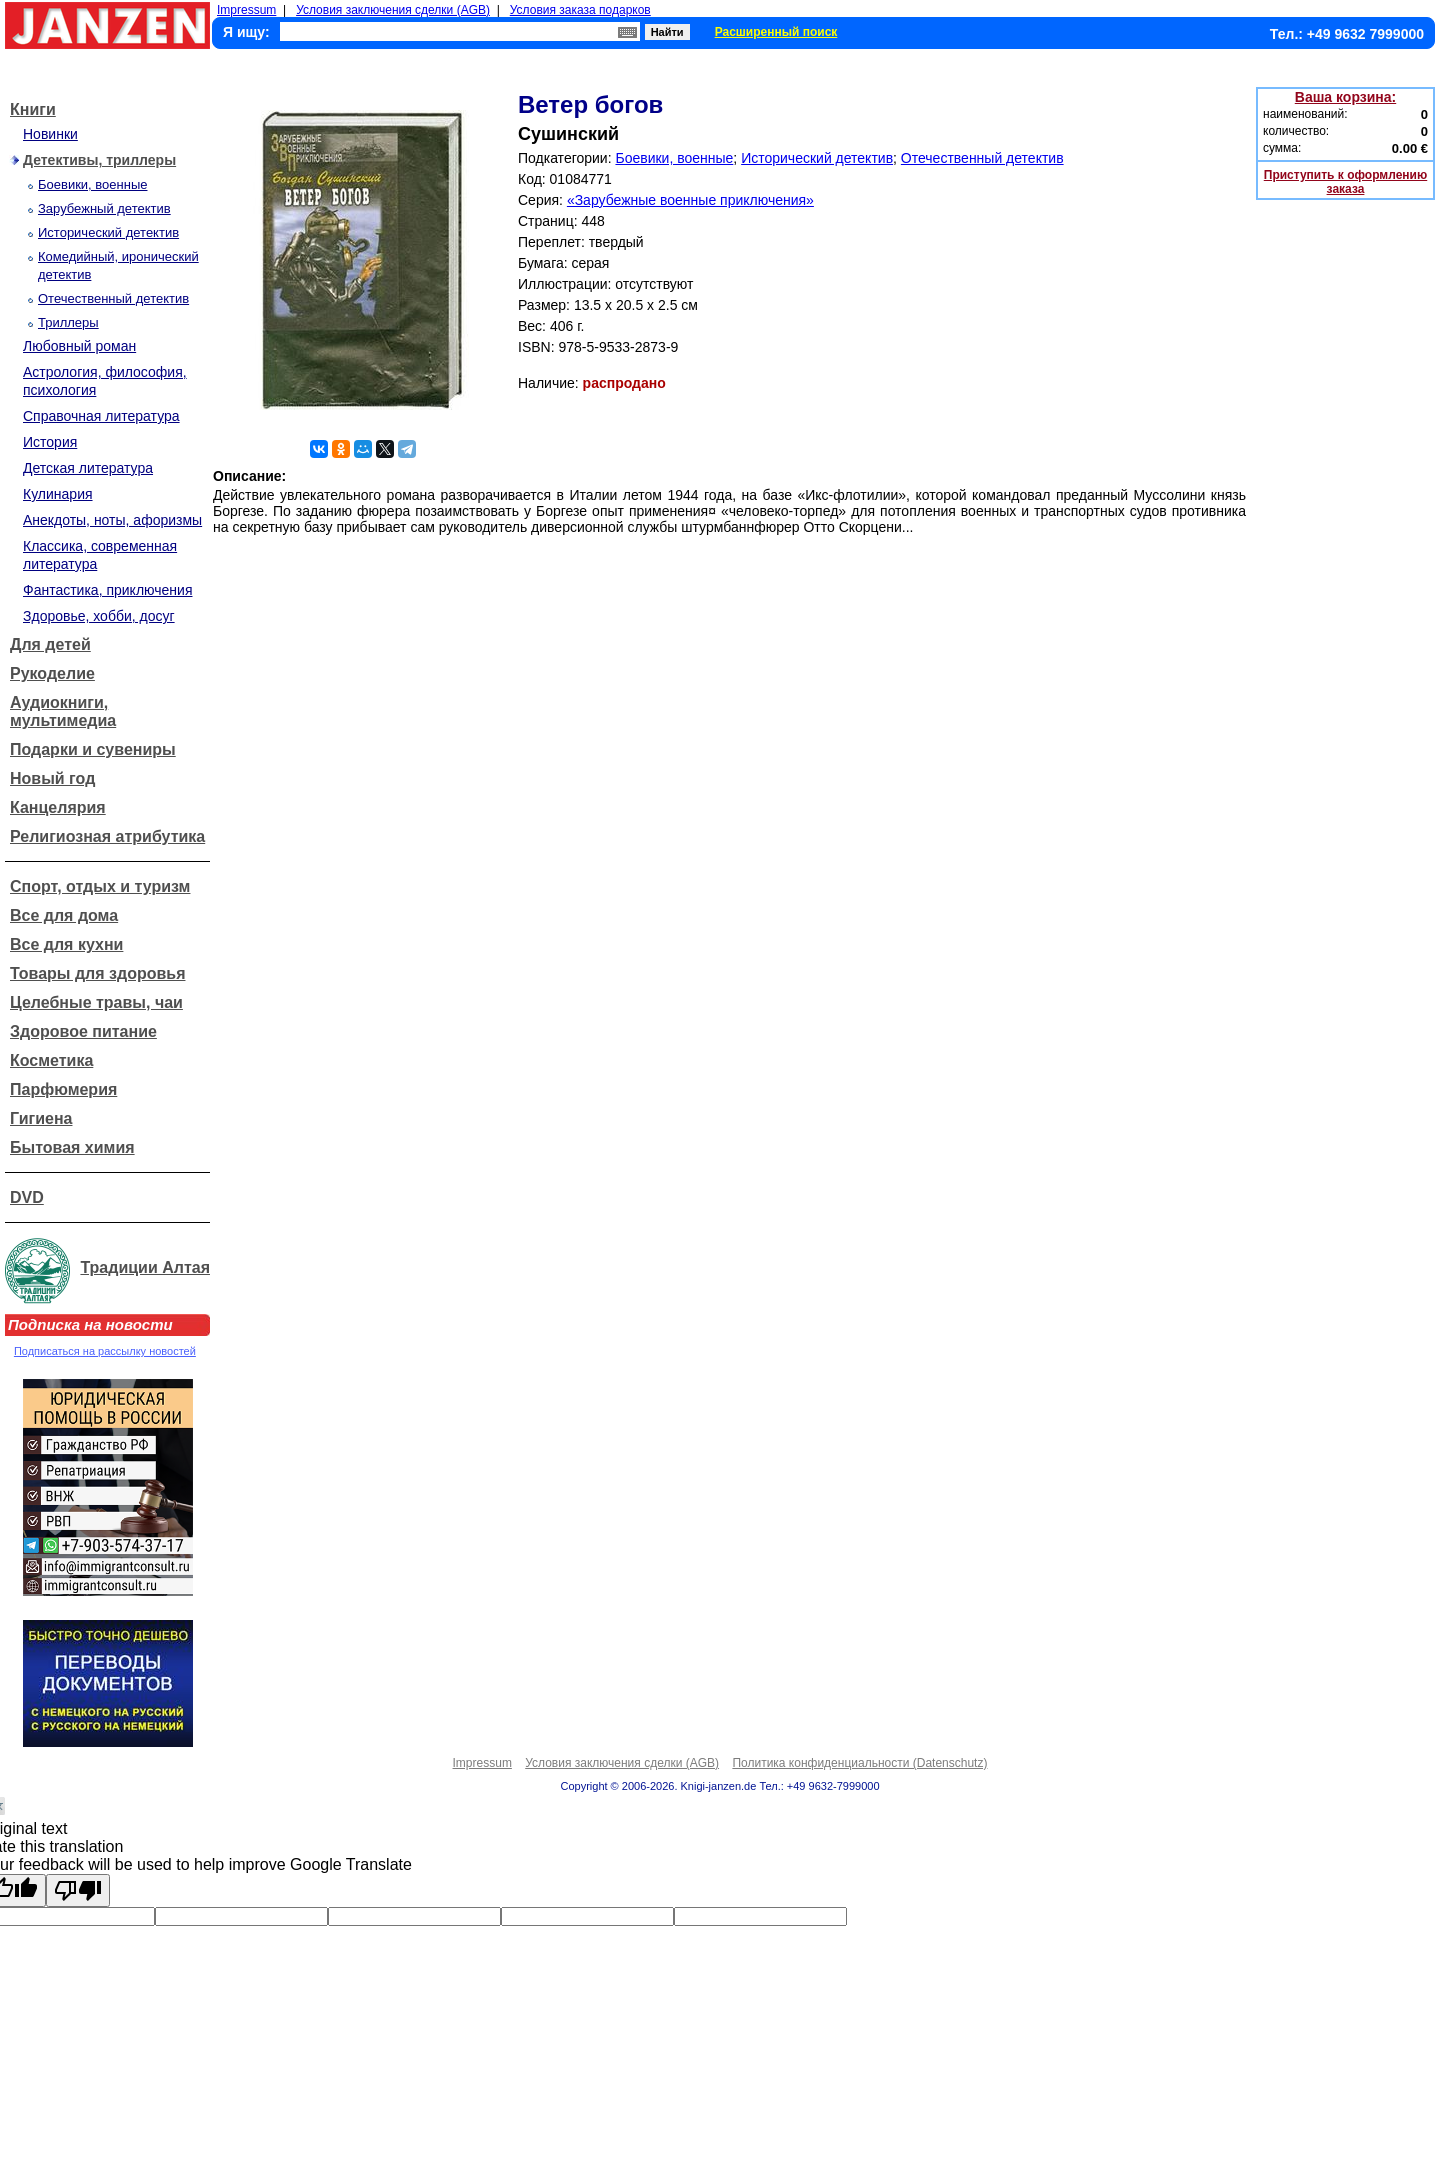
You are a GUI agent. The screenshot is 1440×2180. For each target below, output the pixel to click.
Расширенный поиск (776, 32)
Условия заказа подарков (580, 10)
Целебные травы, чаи (96, 1002)
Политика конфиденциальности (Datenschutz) (859, 1763)
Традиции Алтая (145, 1267)
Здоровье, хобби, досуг (99, 616)
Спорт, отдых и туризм (100, 886)
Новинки (50, 134)
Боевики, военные (92, 184)
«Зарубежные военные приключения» (690, 200)
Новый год (52, 778)
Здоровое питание (83, 1031)
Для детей (50, 644)
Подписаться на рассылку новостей (105, 1351)
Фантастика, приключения (107, 590)
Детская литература (88, 468)
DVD (27, 1197)
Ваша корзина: (1345, 97)
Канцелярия (58, 807)
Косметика (51, 1060)
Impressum (246, 10)
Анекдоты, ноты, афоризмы (112, 520)
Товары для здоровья (97, 973)
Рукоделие (52, 673)
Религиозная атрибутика (107, 836)
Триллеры (68, 322)
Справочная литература (101, 416)
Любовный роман (79, 346)
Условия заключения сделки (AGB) (393, 10)
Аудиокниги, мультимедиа (63, 711)
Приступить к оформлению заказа (1345, 182)
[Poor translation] (78, 1890)
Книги (33, 109)
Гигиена (41, 1118)
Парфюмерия (63, 1089)
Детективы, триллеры (99, 160)
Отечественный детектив (113, 298)
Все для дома (64, 915)
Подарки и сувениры (93, 749)
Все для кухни (66, 944)
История (50, 442)
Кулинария (58, 494)
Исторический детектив (108, 232)
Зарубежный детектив (104, 208)
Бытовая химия (72, 1147)
